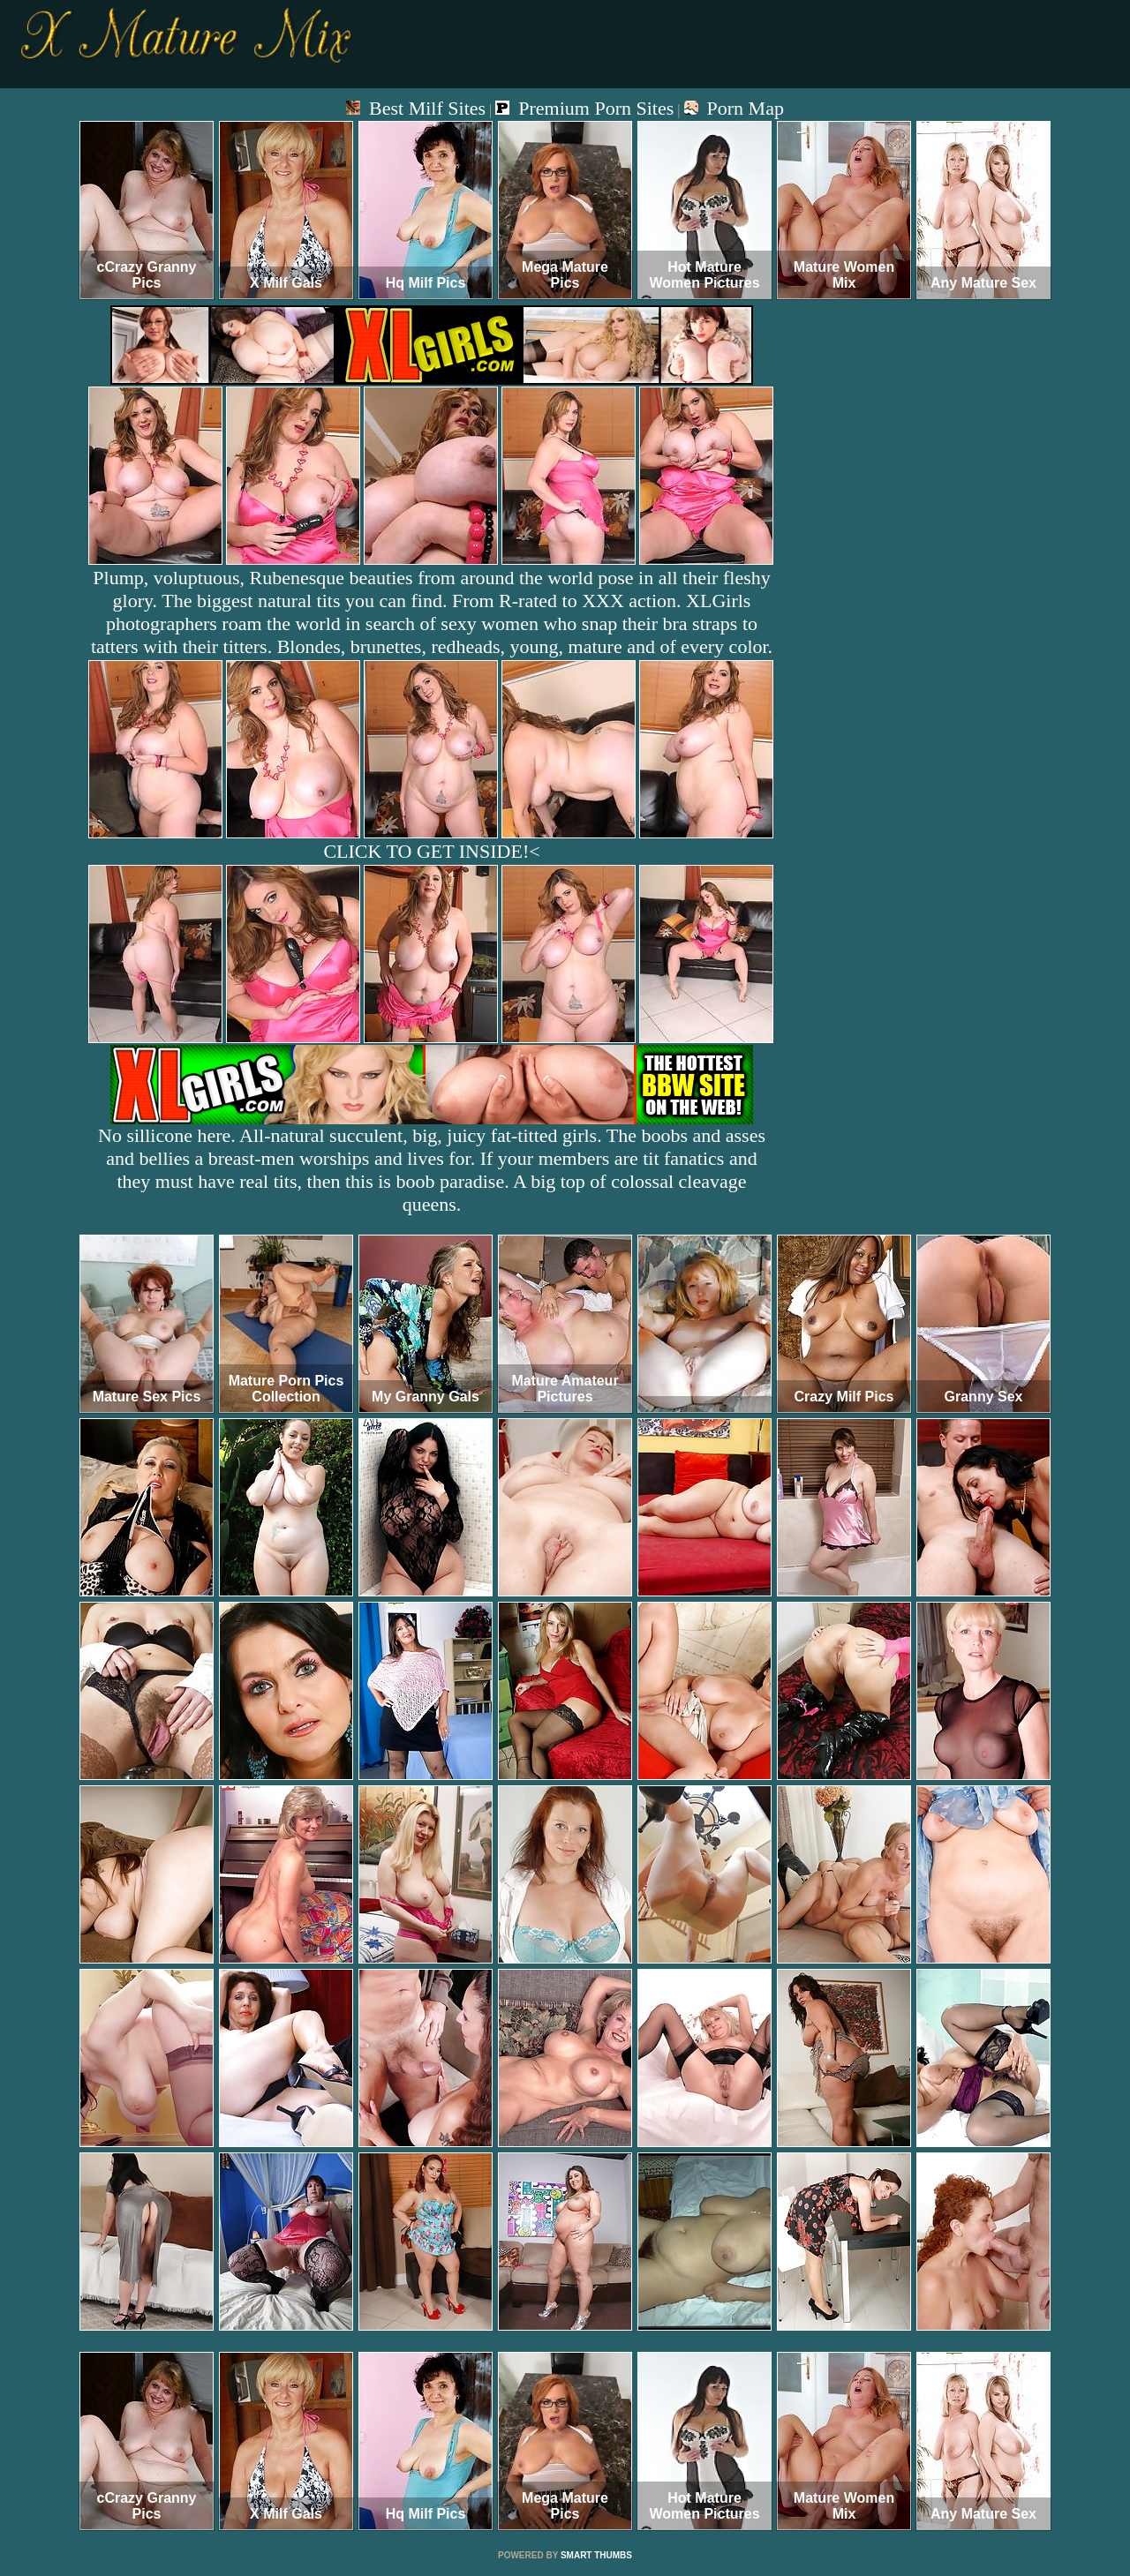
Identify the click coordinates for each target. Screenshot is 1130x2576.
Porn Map (734, 108)
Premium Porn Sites (584, 108)
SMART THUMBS (596, 2555)
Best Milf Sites (416, 108)
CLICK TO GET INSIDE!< (431, 851)
